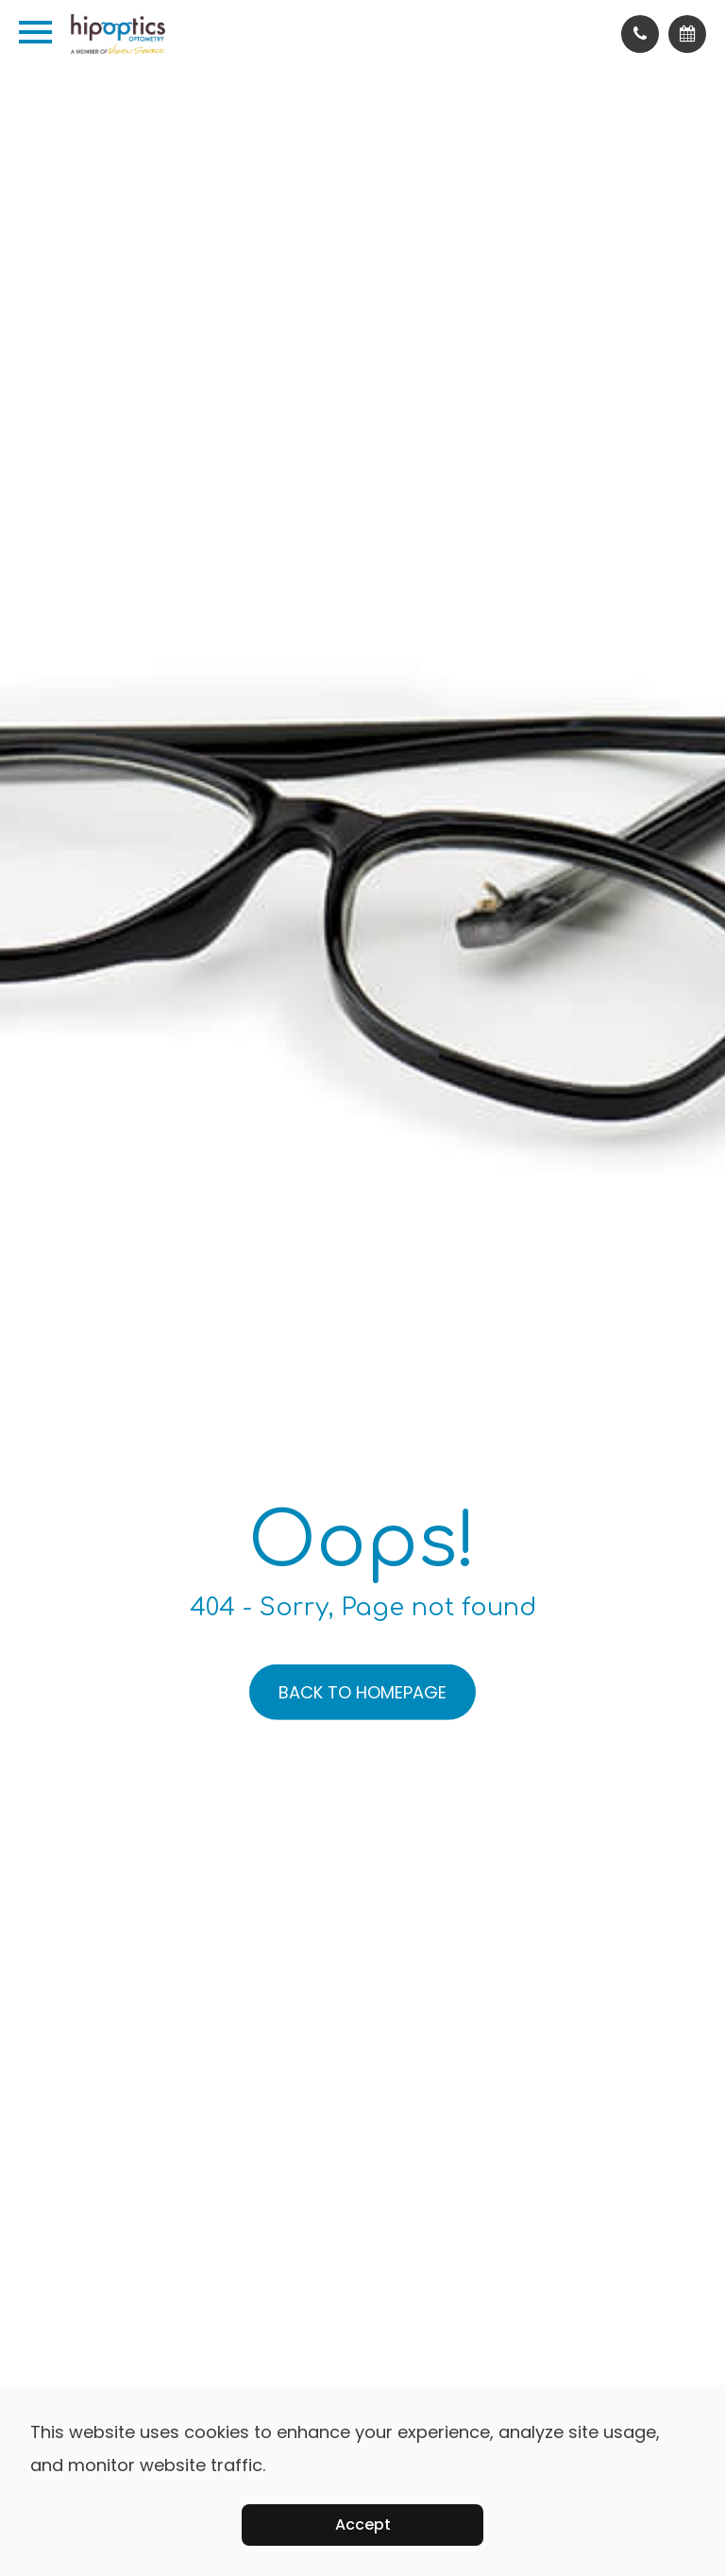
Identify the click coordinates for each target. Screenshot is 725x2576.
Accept (363, 2524)
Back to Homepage (362, 1692)
